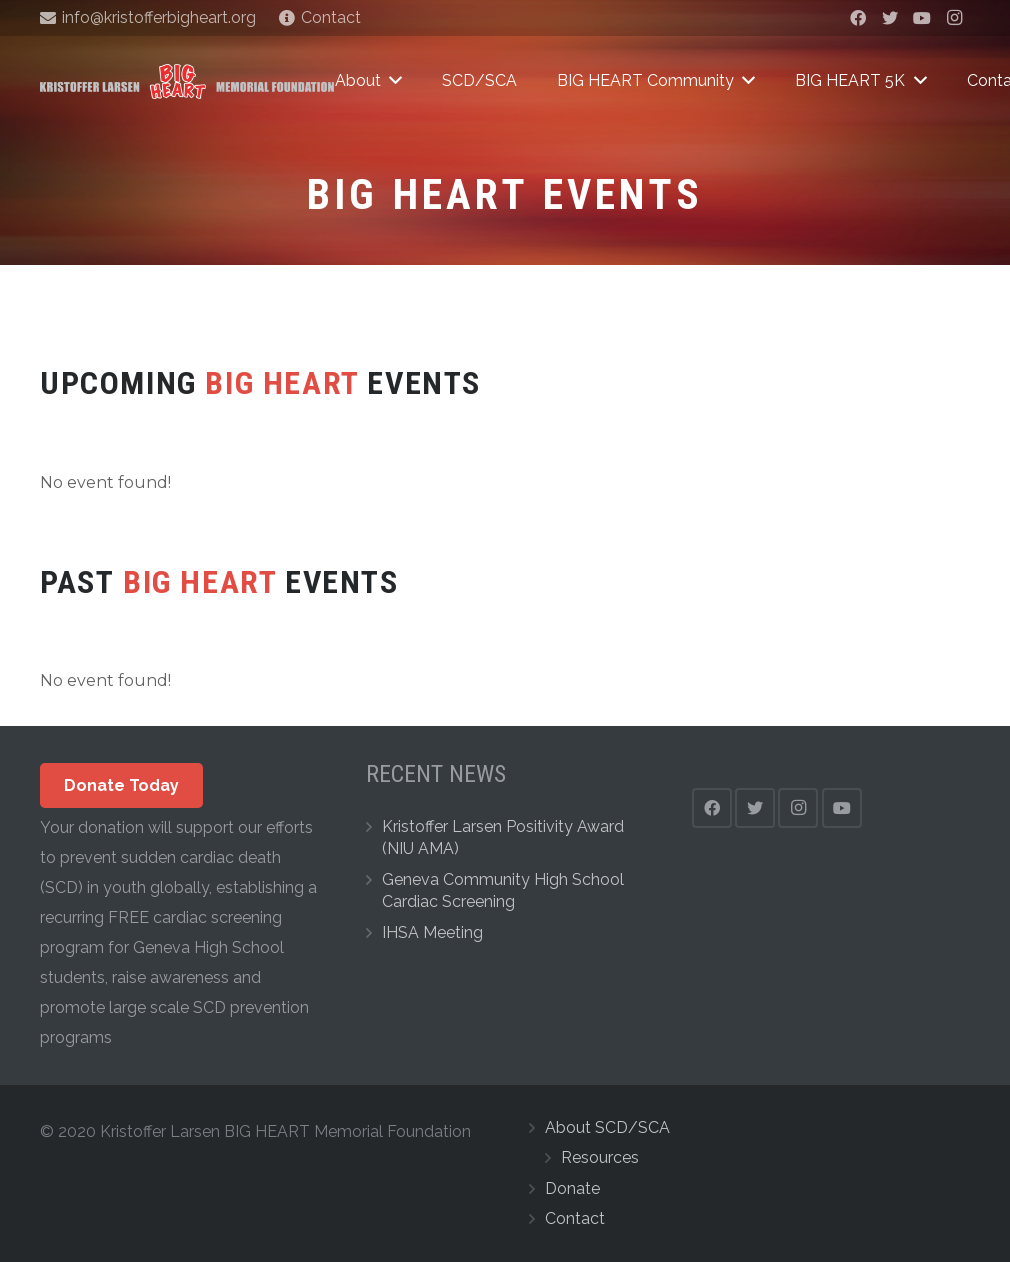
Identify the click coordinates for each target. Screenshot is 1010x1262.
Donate (572, 1188)
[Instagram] (954, 18)
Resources (600, 1157)
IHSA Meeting (432, 932)
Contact (575, 1218)
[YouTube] (922, 18)
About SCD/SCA (607, 1127)
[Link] (187, 81)
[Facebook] (858, 18)
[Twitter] (890, 18)
